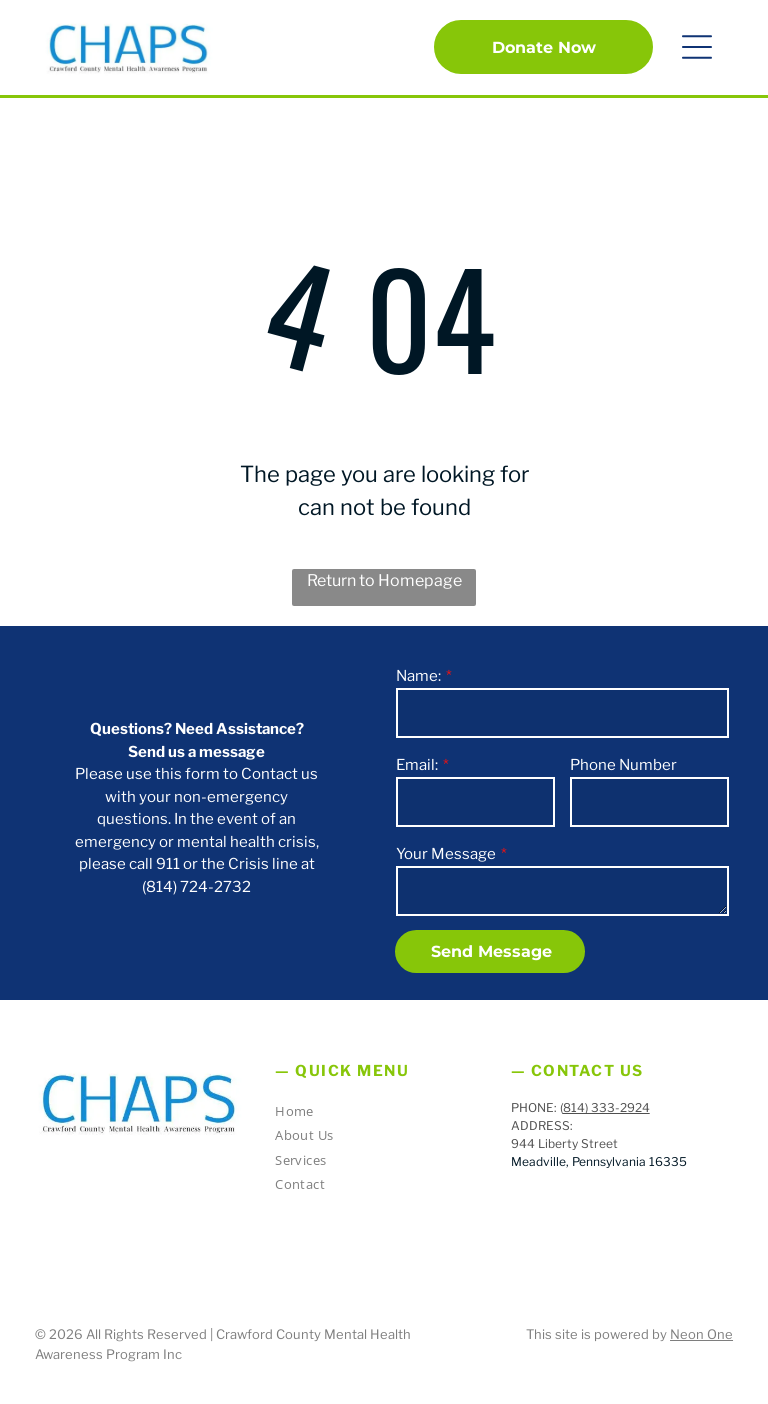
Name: (418, 676)
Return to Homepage (384, 580)
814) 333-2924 (606, 1107)
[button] (697, 47)
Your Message (446, 854)
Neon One (701, 1334)
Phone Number (623, 765)
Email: (417, 765)
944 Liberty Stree (562, 1143)
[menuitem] (376, 1114)
